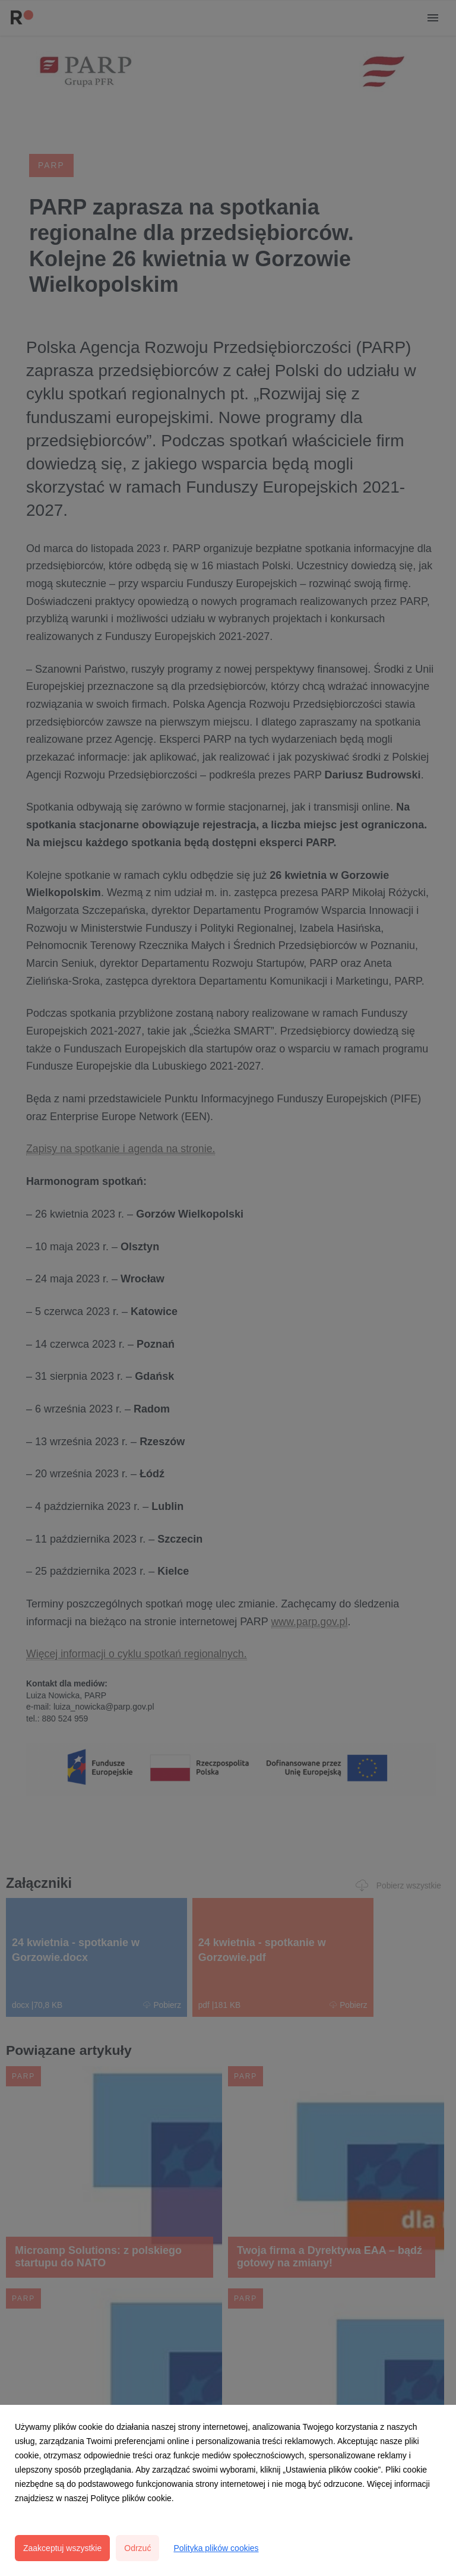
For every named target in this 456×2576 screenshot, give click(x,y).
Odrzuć (137, 2548)
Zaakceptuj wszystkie (62, 2548)
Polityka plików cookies (215, 2548)
